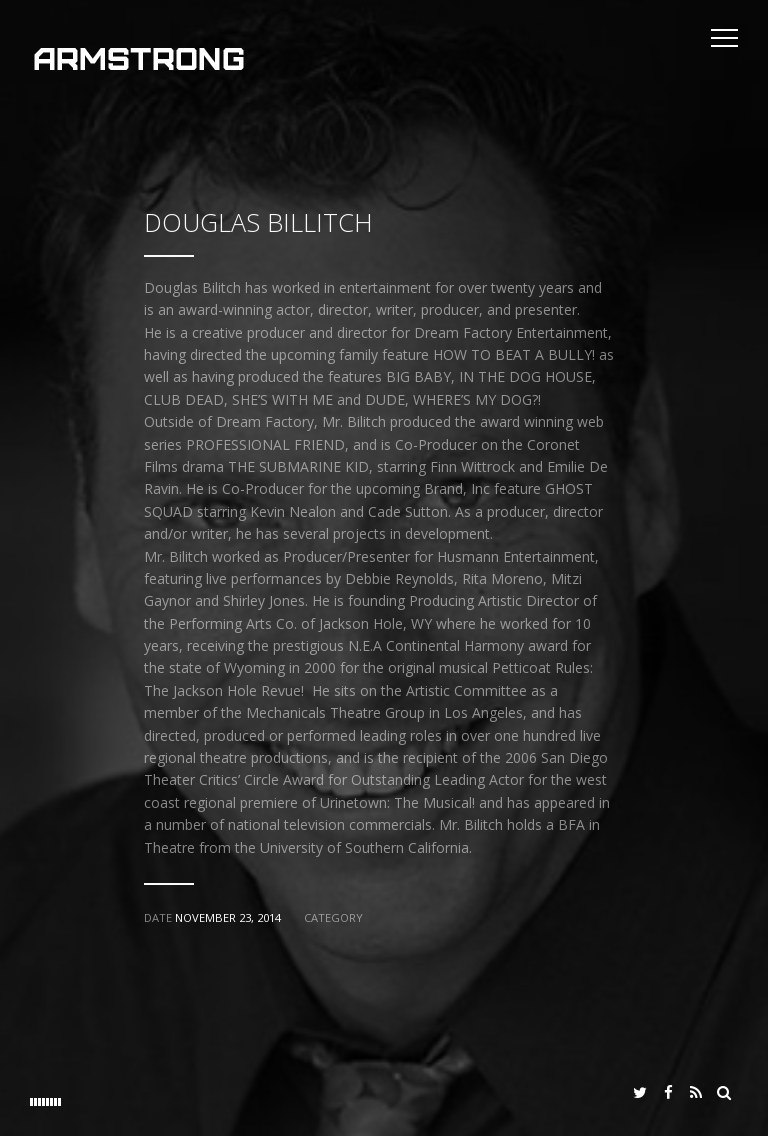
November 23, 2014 (228, 917)
